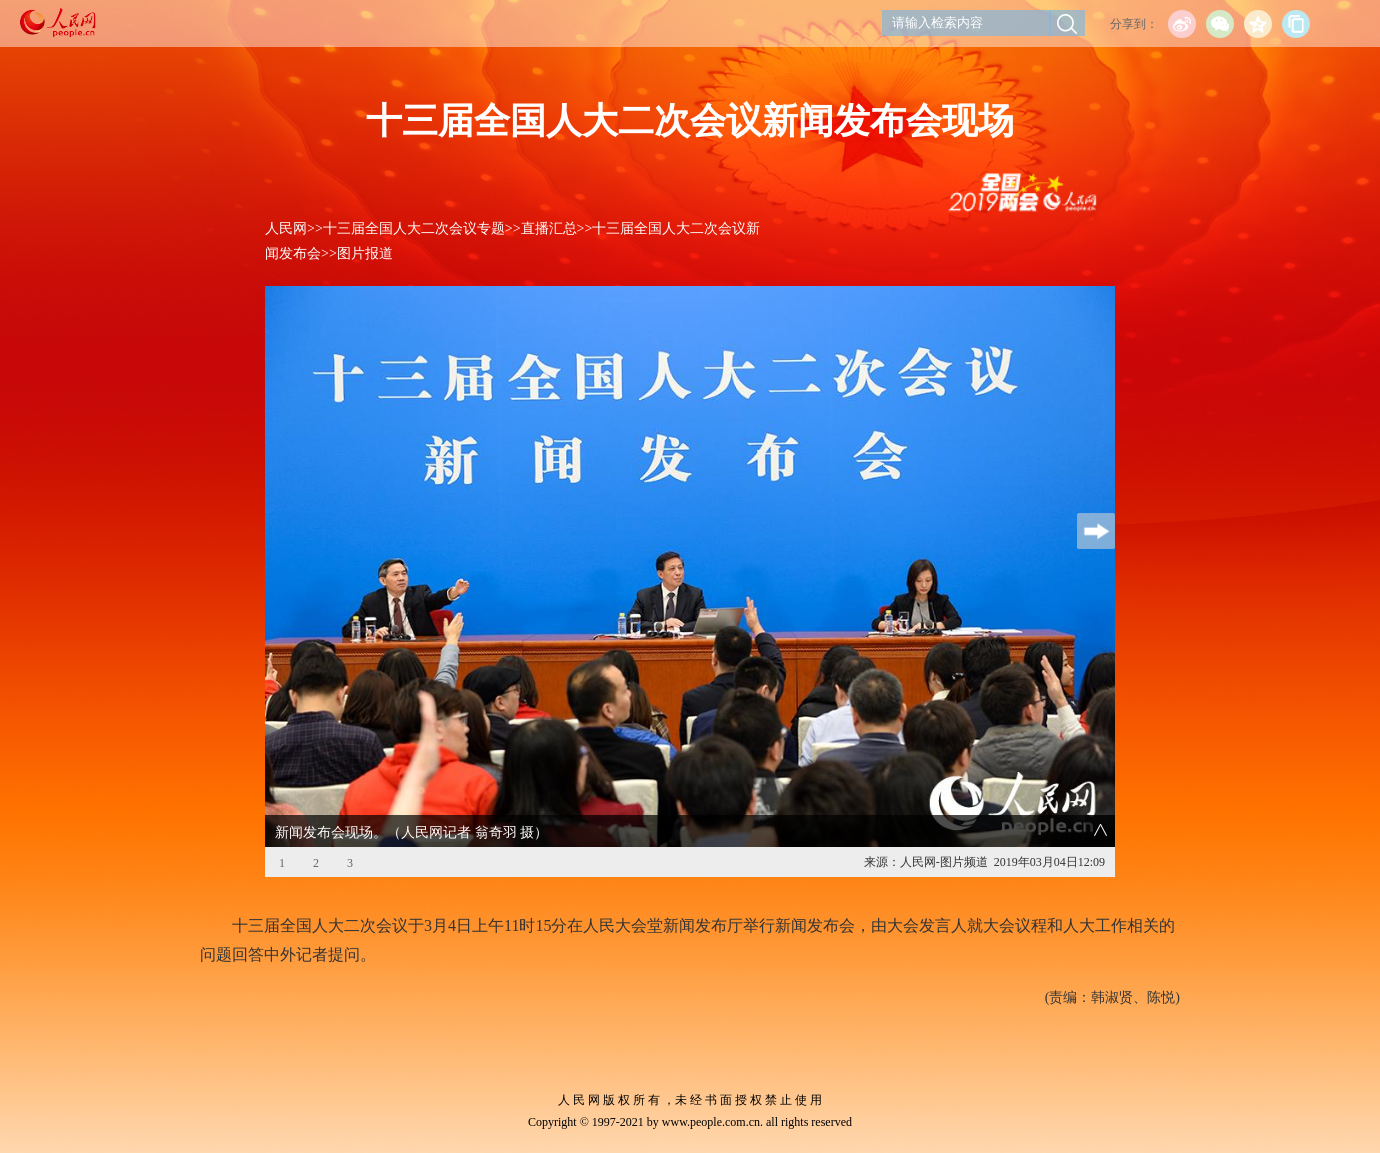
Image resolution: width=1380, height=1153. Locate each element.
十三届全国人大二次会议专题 (414, 228)
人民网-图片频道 (944, 862)
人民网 (286, 228)
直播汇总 (549, 228)
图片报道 (365, 253)
